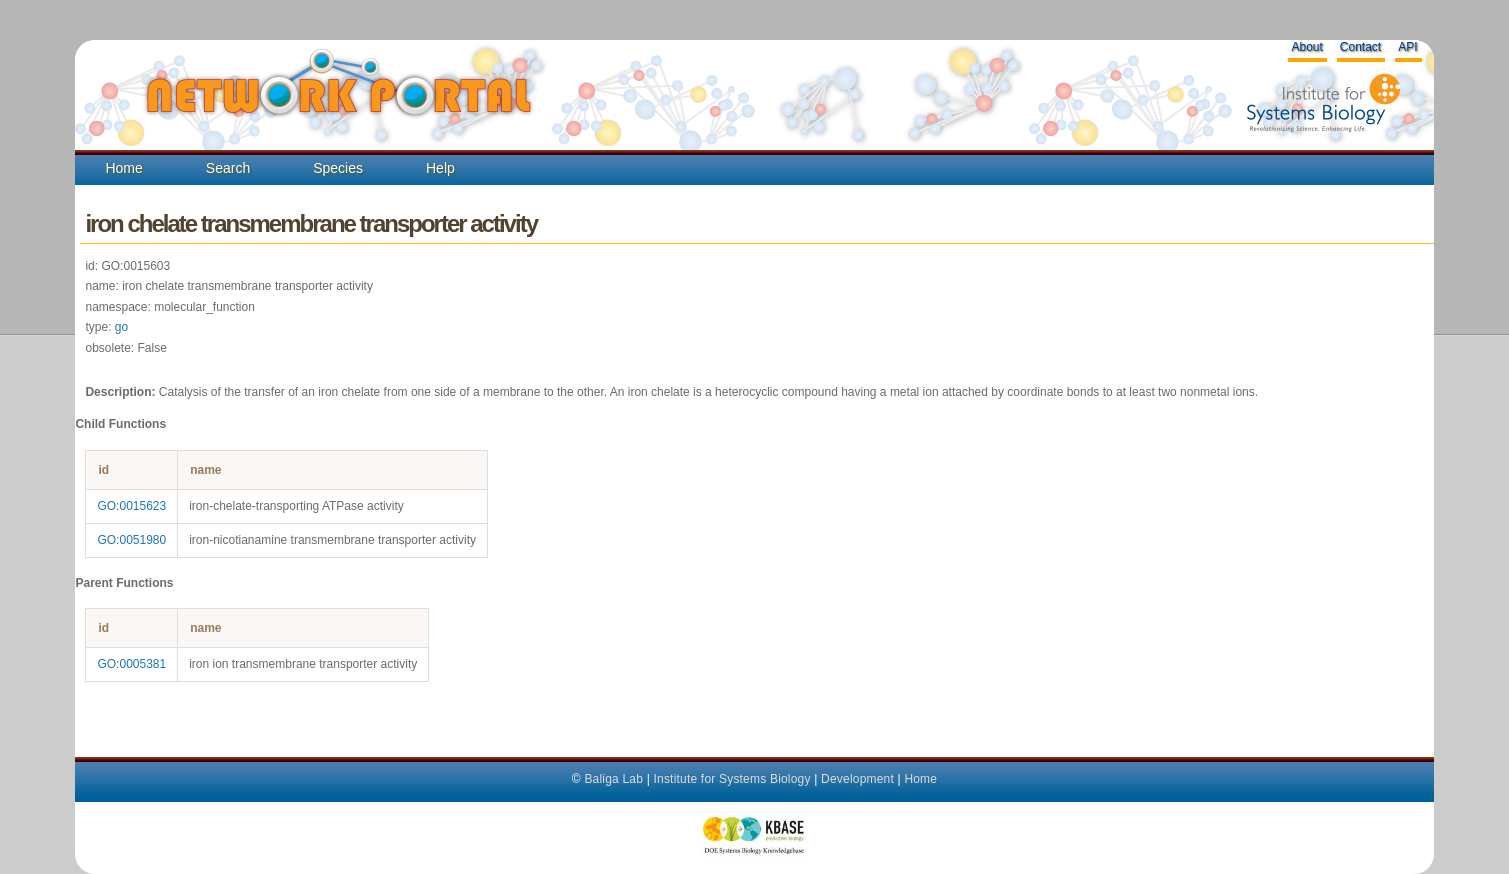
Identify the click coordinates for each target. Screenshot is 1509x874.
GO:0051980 (131, 540)
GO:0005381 (131, 664)
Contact (1360, 47)
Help (440, 168)
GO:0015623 (131, 506)
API (1407, 47)
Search (228, 168)
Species (338, 168)
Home (123, 168)
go (121, 327)
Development (857, 779)
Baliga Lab (613, 779)
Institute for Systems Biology (731, 779)
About (1306, 47)
